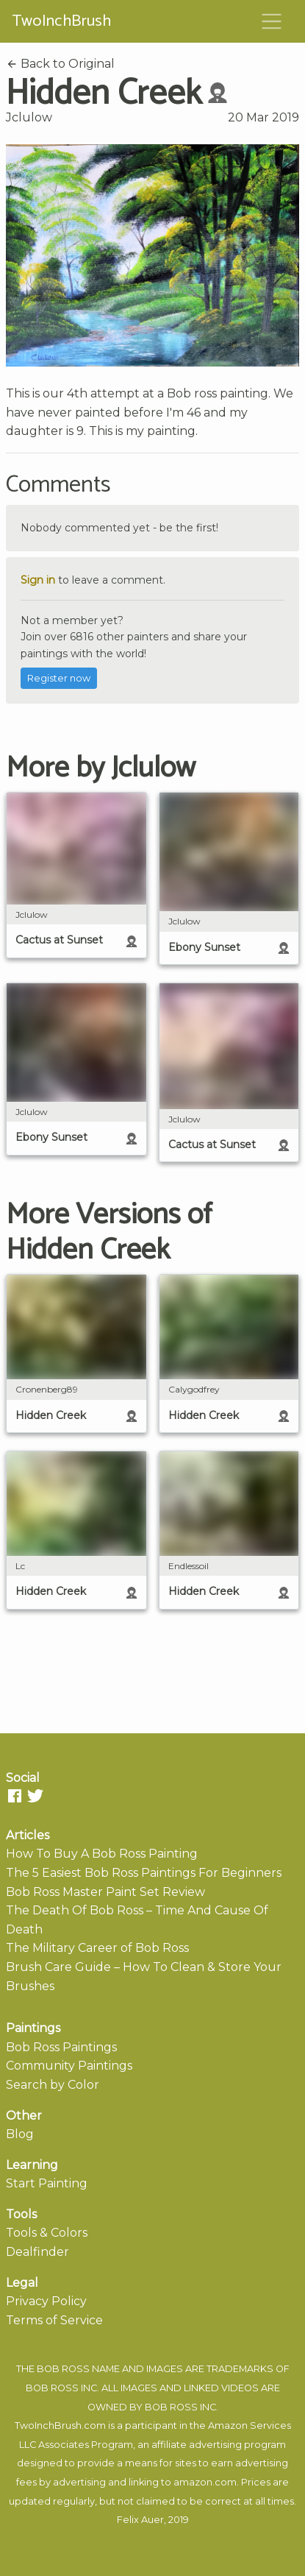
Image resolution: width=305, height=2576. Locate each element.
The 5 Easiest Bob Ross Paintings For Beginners (143, 1873)
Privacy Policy (46, 2301)
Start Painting (46, 2183)
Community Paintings (69, 2066)
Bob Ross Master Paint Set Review (105, 1892)
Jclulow (29, 117)
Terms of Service (54, 2320)
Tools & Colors (46, 2233)
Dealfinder (37, 2252)
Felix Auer (140, 2519)
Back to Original (60, 64)
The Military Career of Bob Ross (97, 1948)
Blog (20, 2134)
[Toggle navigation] (272, 21)
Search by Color (52, 2085)
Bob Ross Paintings (61, 2047)
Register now (58, 678)
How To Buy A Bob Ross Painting (102, 1854)
